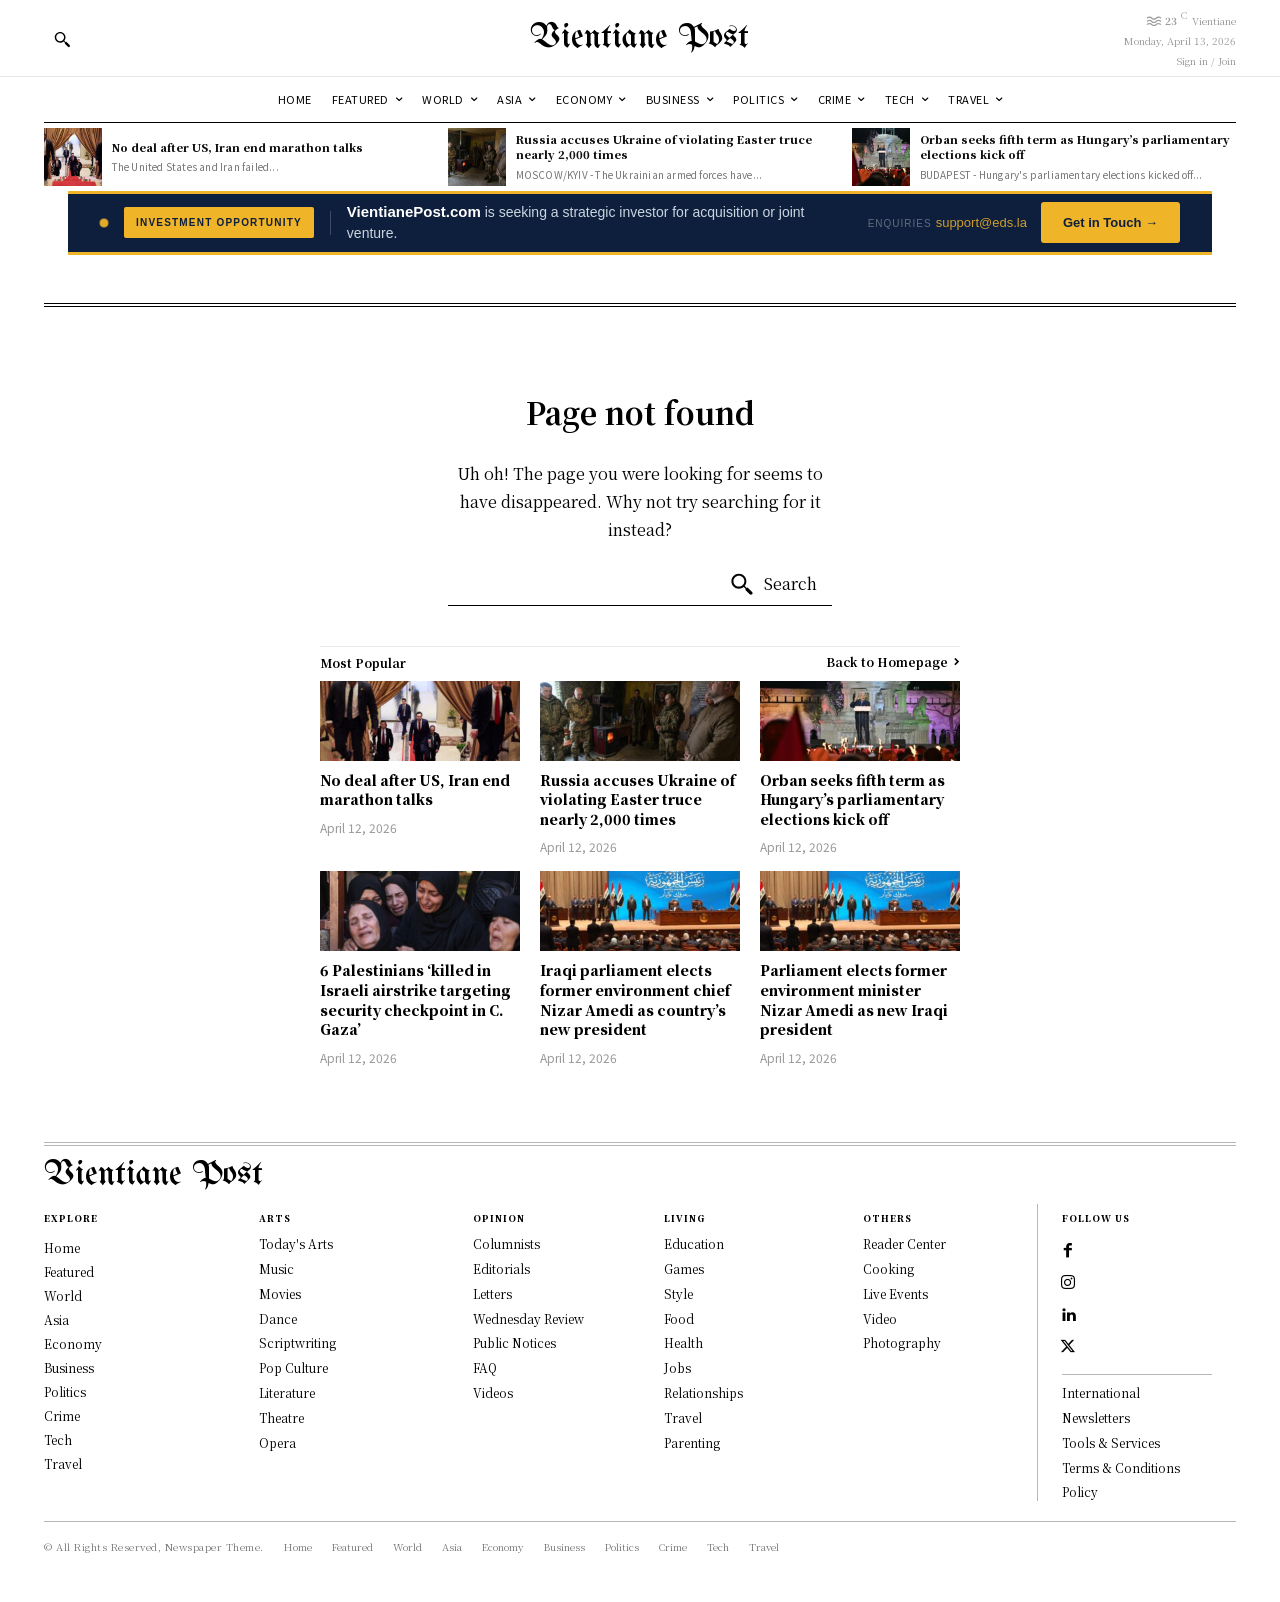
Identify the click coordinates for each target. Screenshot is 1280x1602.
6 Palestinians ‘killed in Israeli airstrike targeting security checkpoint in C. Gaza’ (415, 999)
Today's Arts (296, 1243)
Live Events (895, 1293)
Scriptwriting (297, 1342)
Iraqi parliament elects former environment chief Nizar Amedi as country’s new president (635, 999)
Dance (278, 1318)
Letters (492, 1293)
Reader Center (904, 1243)
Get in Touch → (1110, 222)
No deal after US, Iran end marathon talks (237, 147)
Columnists (506, 1243)
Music (276, 1268)
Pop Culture (293, 1367)
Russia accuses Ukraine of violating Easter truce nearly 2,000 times (664, 146)
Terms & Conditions (1121, 1467)
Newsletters (1096, 1417)
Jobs (677, 1367)
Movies (280, 1293)
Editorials (501, 1268)
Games (684, 1268)
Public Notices (514, 1342)
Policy (1080, 1491)
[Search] (773, 585)
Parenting (692, 1442)
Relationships (703, 1392)
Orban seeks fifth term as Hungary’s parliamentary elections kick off (1075, 146)
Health (683, 1342)
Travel (683, 1417)
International (1101, 1392)
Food (679, 1318)
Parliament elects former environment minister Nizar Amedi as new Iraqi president (854, 999)
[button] (62, 39)
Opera (277, 1442)
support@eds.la (981, 222)
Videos (493, 1392)
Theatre (281, 1417)
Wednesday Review (528, 1318)
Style (678, 1293)
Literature (287, 1392)
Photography (902, 1342)
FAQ (485, 1367)
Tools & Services (1111, 1442)
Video (880, 1318)
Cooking (888, 1268)
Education (694, 1243)
